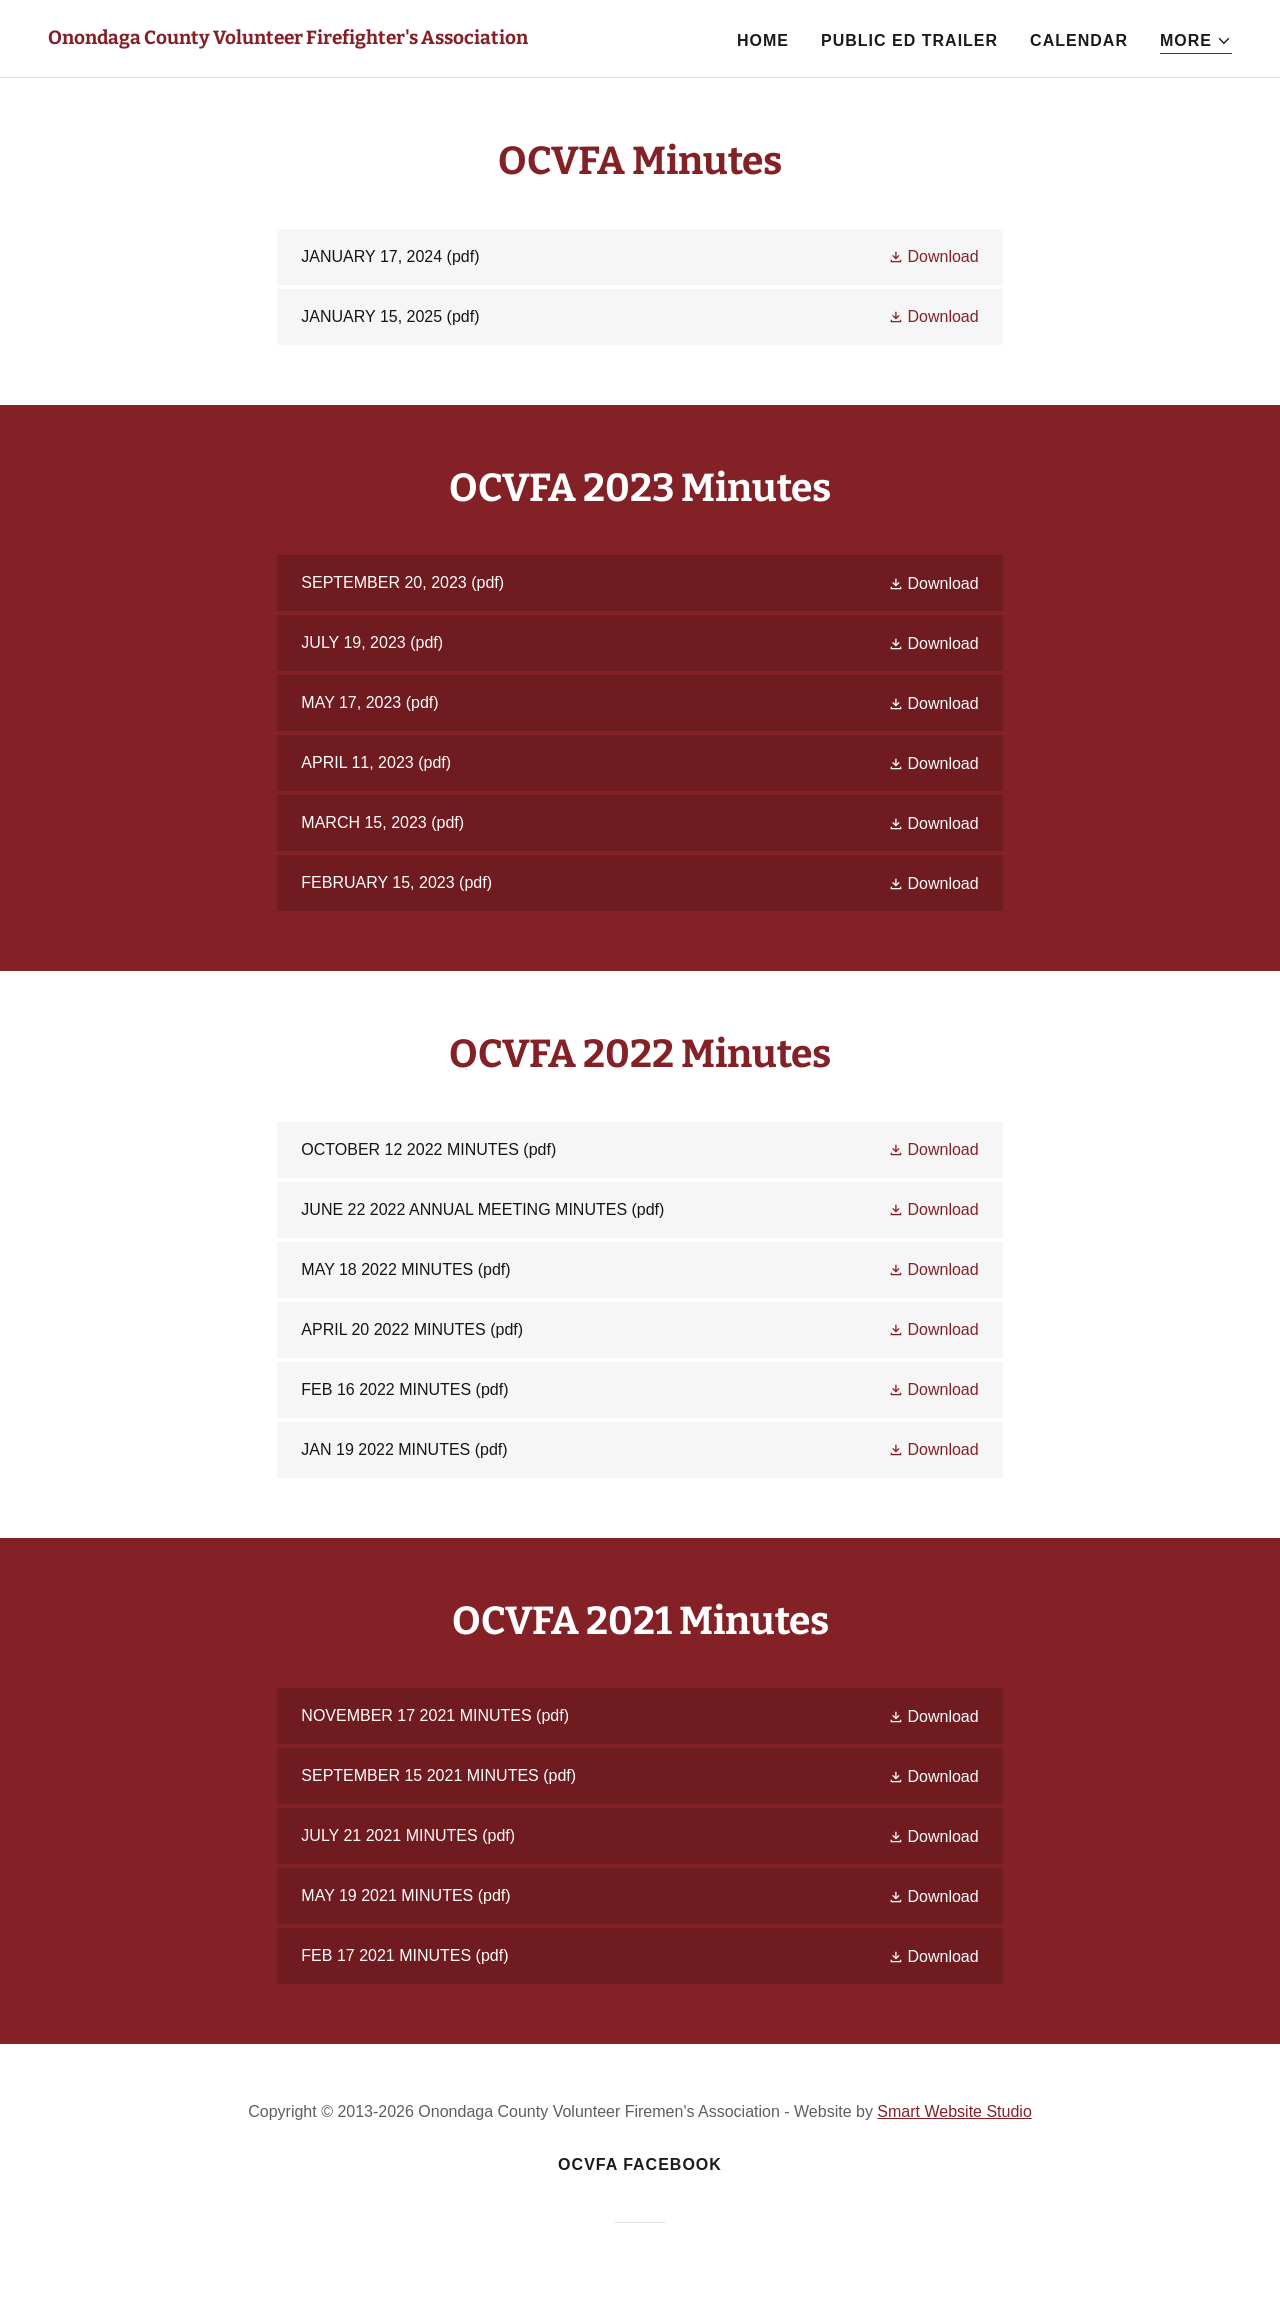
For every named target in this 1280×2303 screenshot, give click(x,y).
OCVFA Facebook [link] (640, 2164)
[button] (1196, 41)
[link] (288, 38)
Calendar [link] (1079, 40)
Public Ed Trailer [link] (909, 40)
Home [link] (763, 40)
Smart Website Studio (954, 2111)
